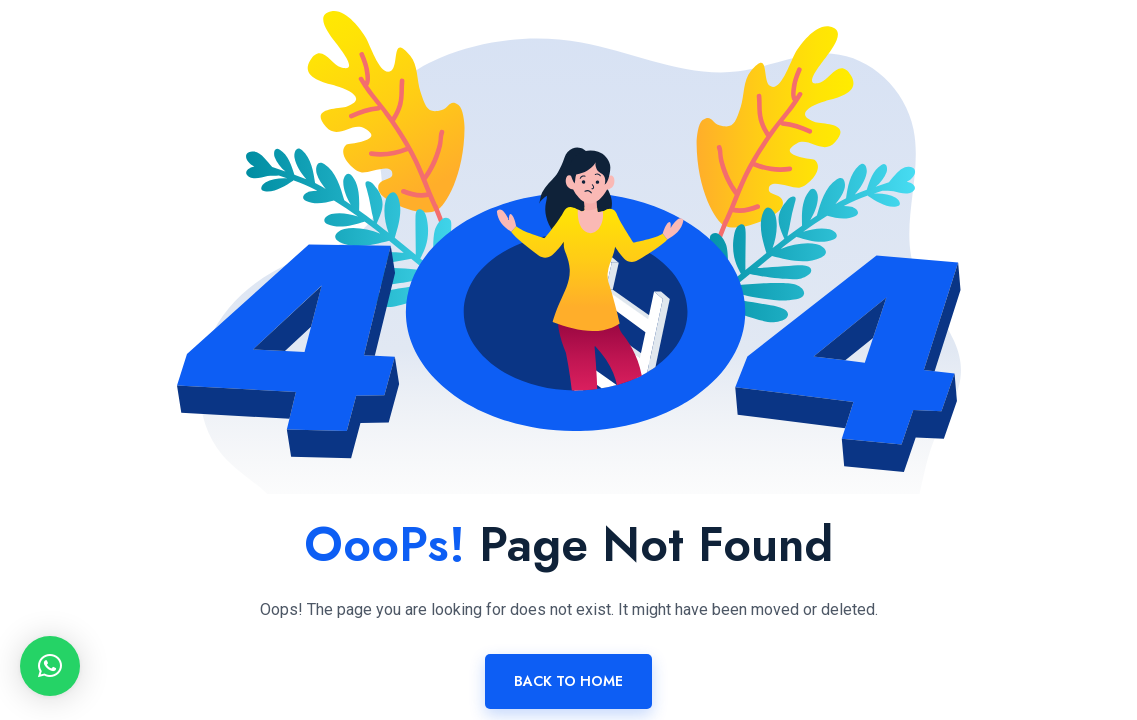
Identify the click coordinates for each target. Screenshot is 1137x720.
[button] (50, 666)
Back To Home (568, 681)
